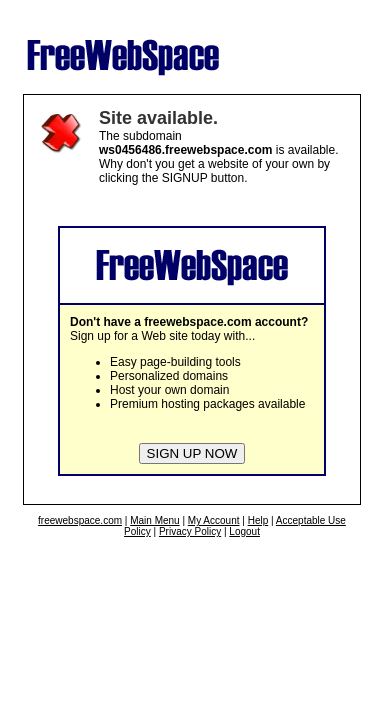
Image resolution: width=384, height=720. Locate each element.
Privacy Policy (190, 531)
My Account (214, 520)
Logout (244, 531)
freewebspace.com (80, 520)
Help (258, 520)
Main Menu (154, 520)
